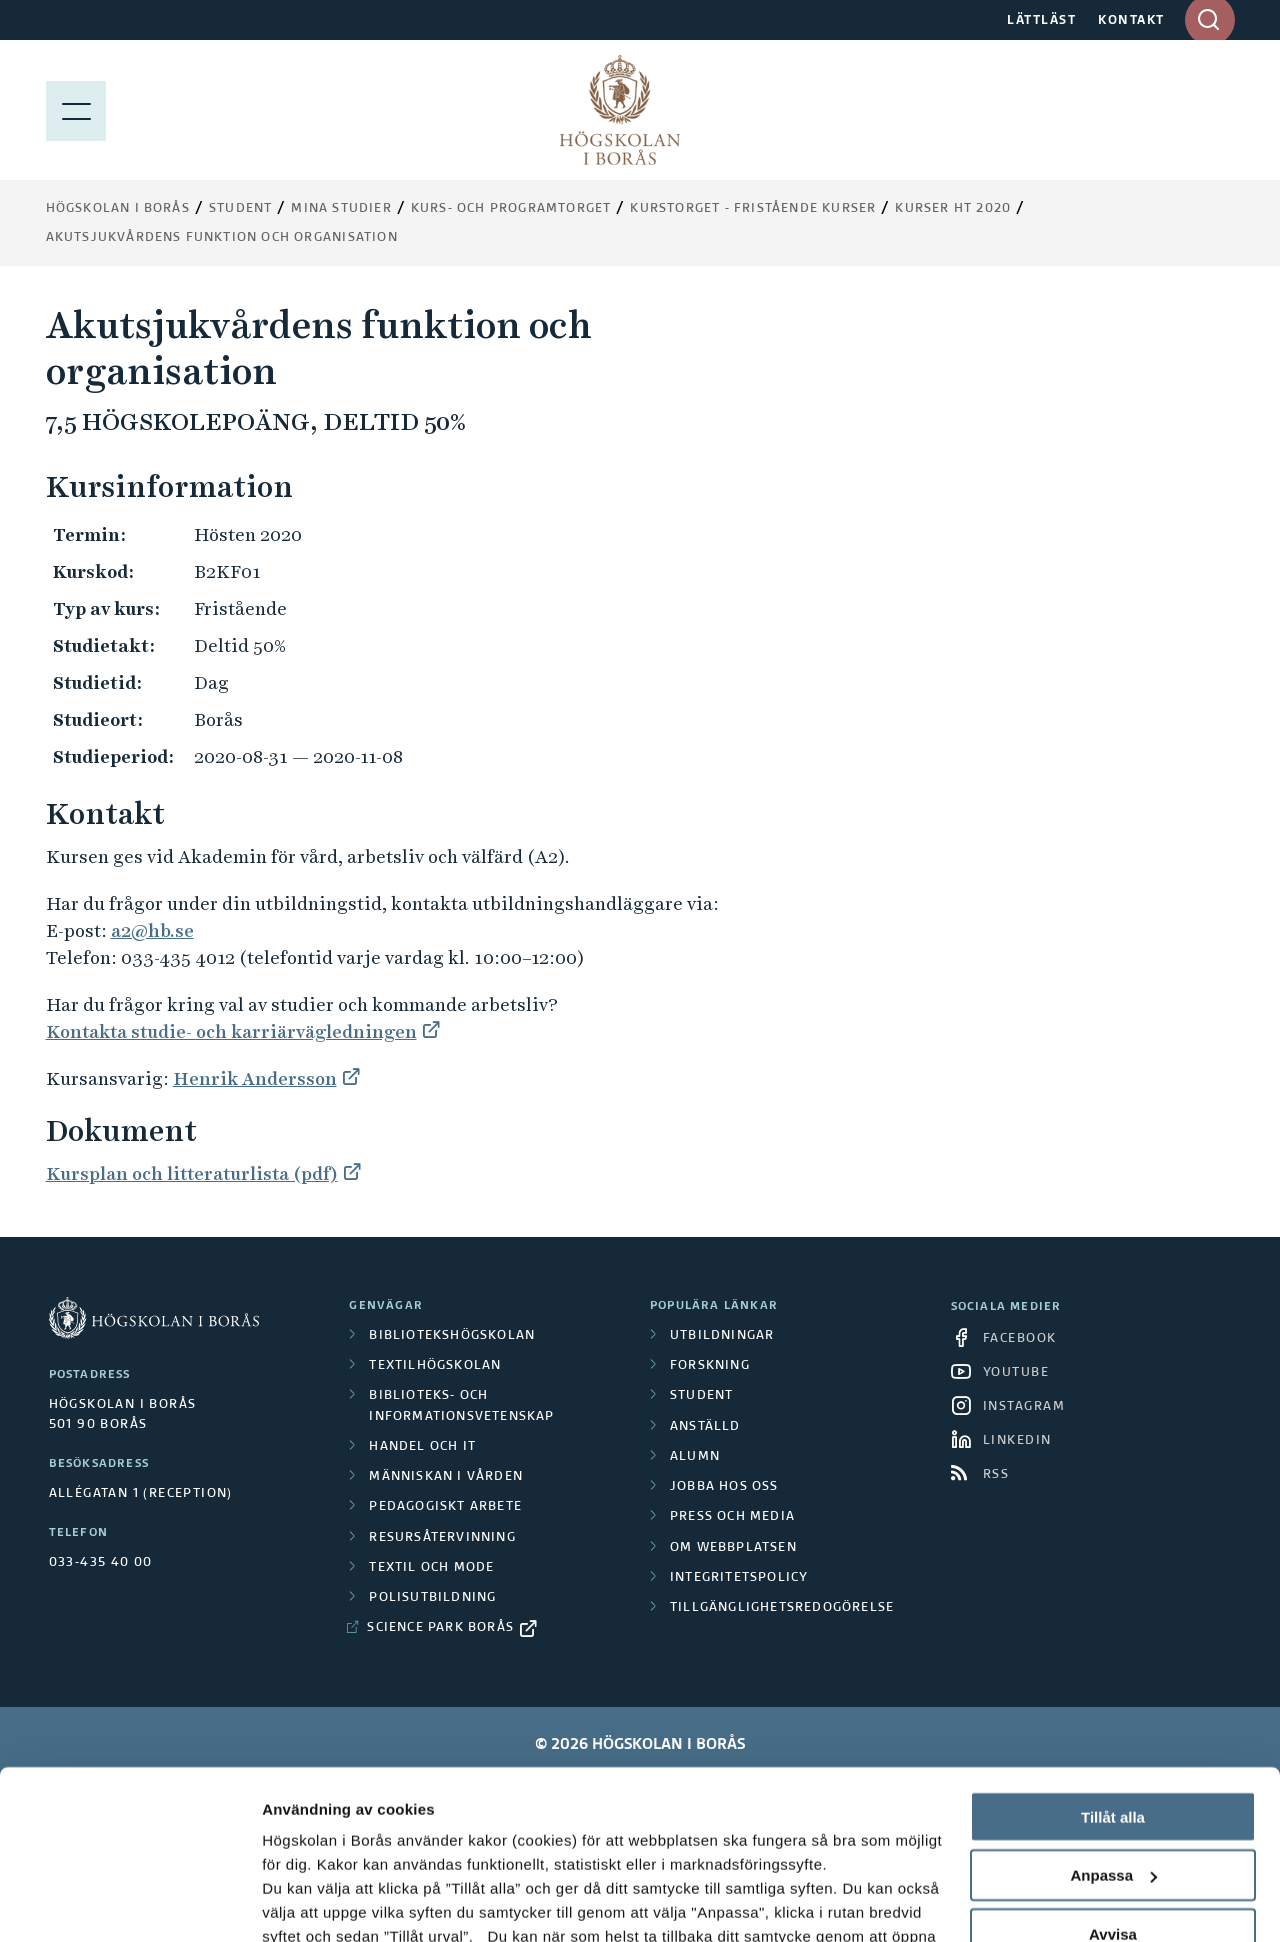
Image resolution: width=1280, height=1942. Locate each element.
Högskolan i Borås (118, 209)
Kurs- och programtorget (511, 209)
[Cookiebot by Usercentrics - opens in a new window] (129, 1903)
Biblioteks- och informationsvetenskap (461, 1406)
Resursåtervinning (442, 1538)
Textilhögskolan (435, 1366)
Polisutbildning (432, 1598)
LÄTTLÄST (1041, 21)
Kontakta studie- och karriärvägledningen (231, 1031)
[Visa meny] (76, 110)
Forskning (710, 1366)
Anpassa (1113, 1717)
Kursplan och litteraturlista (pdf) (192, 1173)
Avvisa (1113, 1776)
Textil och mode (431, 1568)
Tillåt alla (1113, 1658)
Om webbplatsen (733, 1548)
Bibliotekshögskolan (452, 1336)
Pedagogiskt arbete (445, 1507)
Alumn (695, 1457)
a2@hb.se (152, 930)
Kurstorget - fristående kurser (753, 209)
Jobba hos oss (724, 1487)
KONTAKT (1131, 21)
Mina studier (341, 209)
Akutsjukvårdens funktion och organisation (222, 238)
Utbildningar (722, 1336)
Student (240, 209)
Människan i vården (446, 1477)
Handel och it (422, 1447)
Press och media (732, 1517)
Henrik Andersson (255, 1078)
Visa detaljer (306, 1902)
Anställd (705, 1427)
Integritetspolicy (739, 1578)
